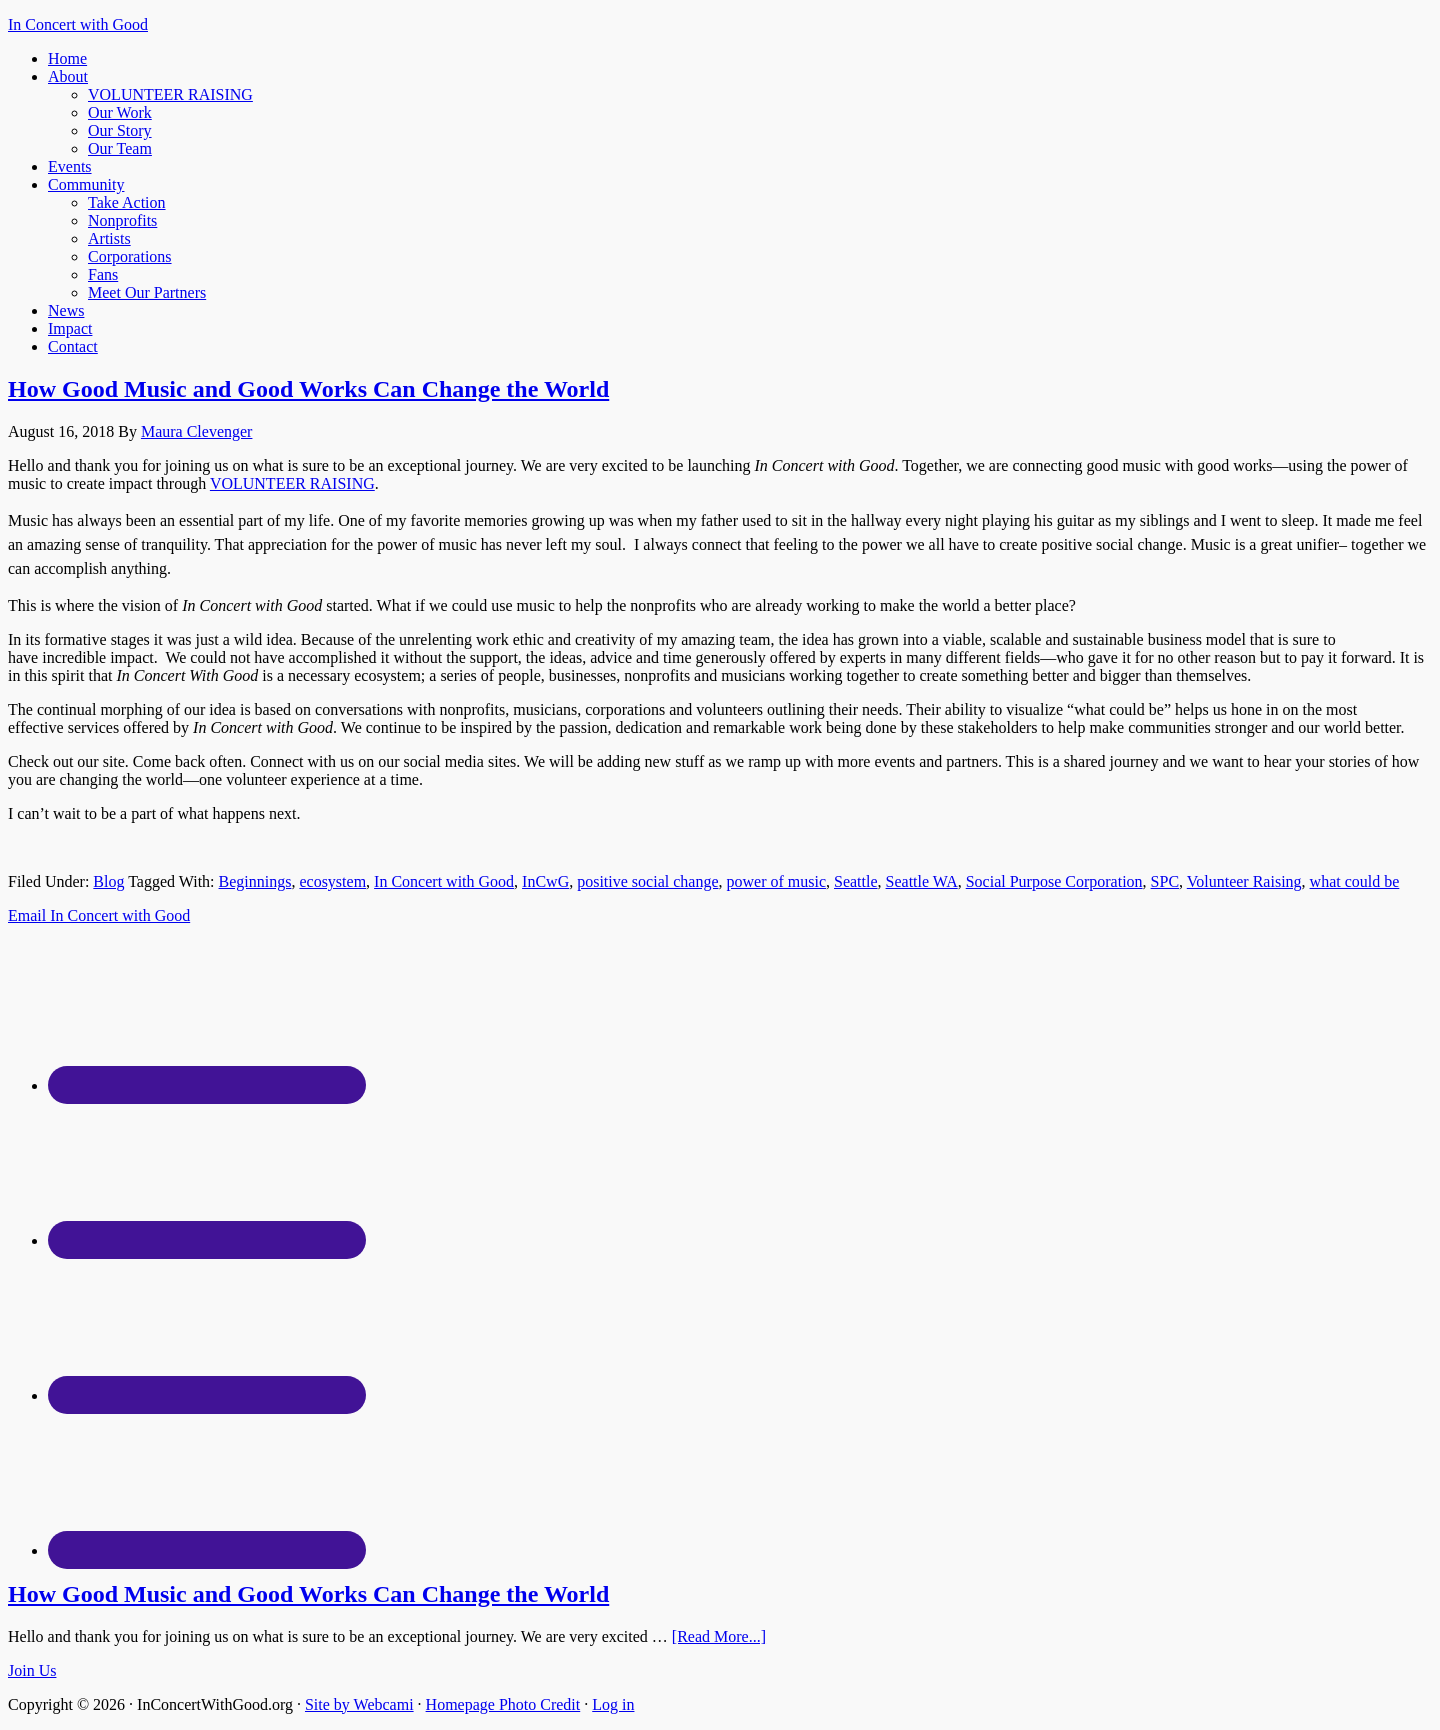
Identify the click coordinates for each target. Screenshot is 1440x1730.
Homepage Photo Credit (503, 1704)
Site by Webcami (359, 1704)
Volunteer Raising (1244, 881)
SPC (1165, 881)
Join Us (32, 1670)
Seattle (856, 881)
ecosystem (332, 881)
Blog (108, 881)
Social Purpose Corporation (1054, 881)
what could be (1355, 881)
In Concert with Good (78, 24)
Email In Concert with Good (99, 915)
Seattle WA (922, 881)
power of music (776, 881)
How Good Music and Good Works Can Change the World (308, 389)
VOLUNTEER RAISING (292, 483)
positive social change (647, 881)
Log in (613, 1704)
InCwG (545, 881)
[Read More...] (719, 1636)
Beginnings (255, 881)
